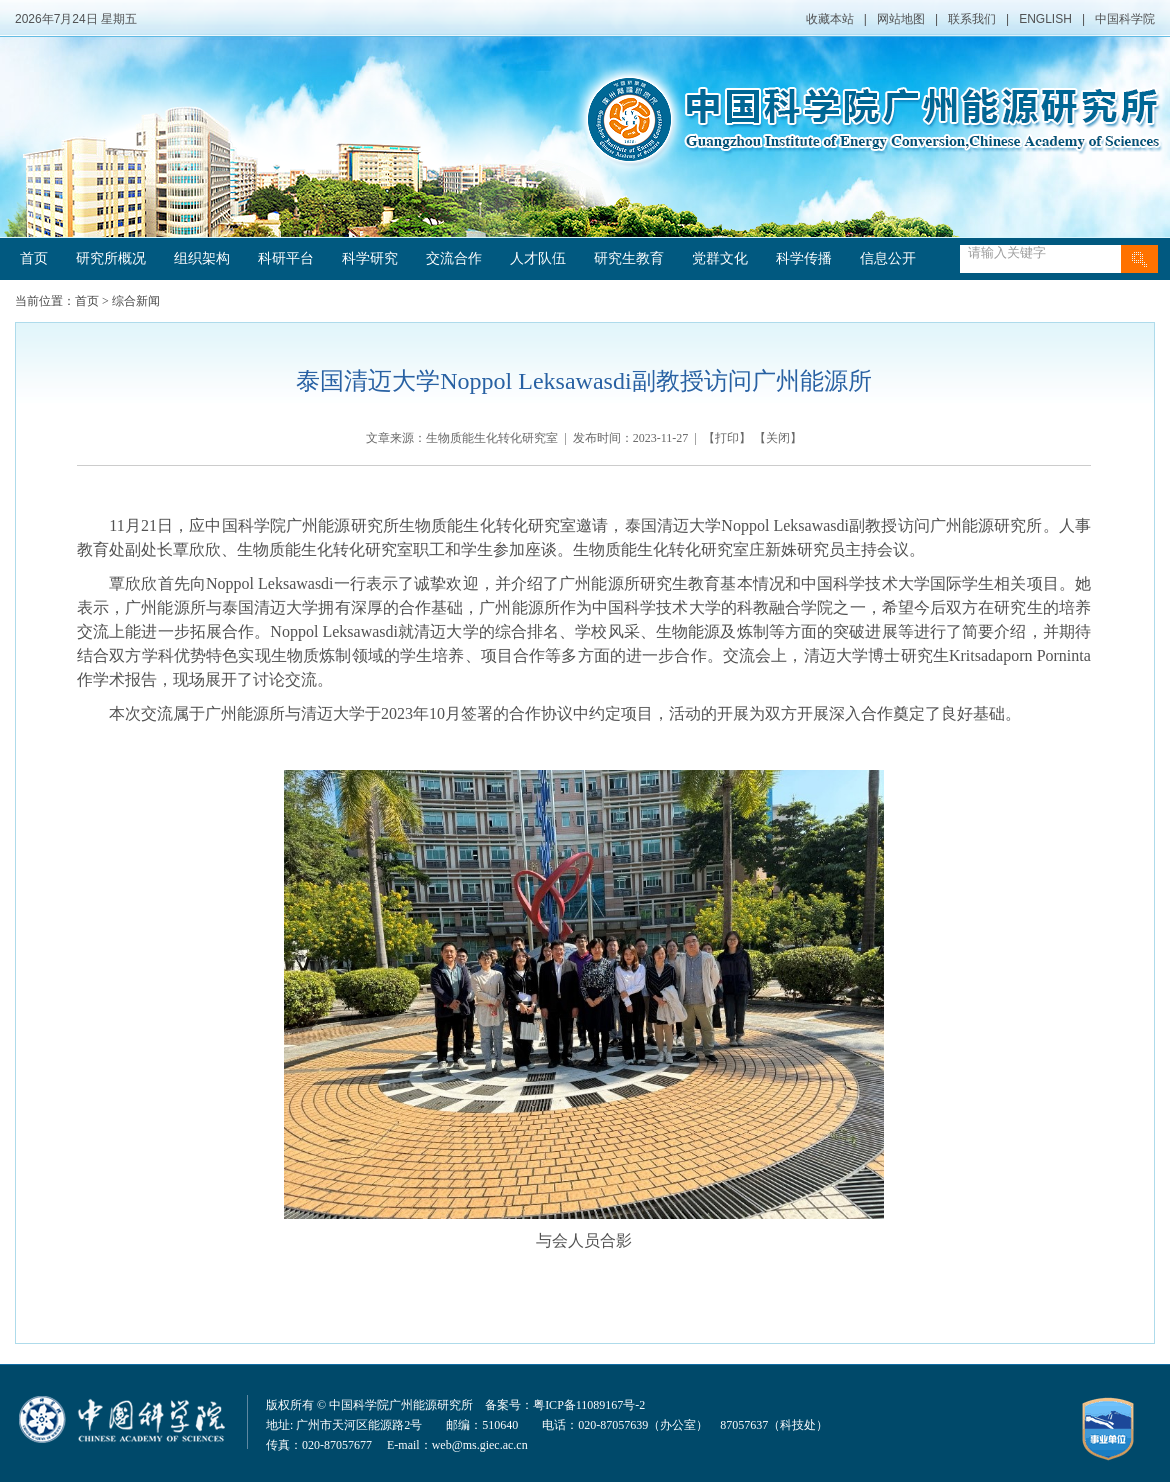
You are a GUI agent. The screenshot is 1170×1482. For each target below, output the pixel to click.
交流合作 (454, 258)
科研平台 (286, 258)
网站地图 (901, 19)
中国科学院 (1125, 19)
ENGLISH (1045, 19)
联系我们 (972, 19)
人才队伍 (538, 258)
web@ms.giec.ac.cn (480, 1445)
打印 (727, 438)
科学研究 (370, 258)
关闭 (778, 438)
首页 (34, 258)
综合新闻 (136, 301)
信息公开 (888, 258)
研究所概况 (111, 258)
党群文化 (720, 258)
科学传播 (804, 258)
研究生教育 (629, 258)
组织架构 (202, 258)
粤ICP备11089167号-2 (589, 1405)
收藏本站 (830, 19)
